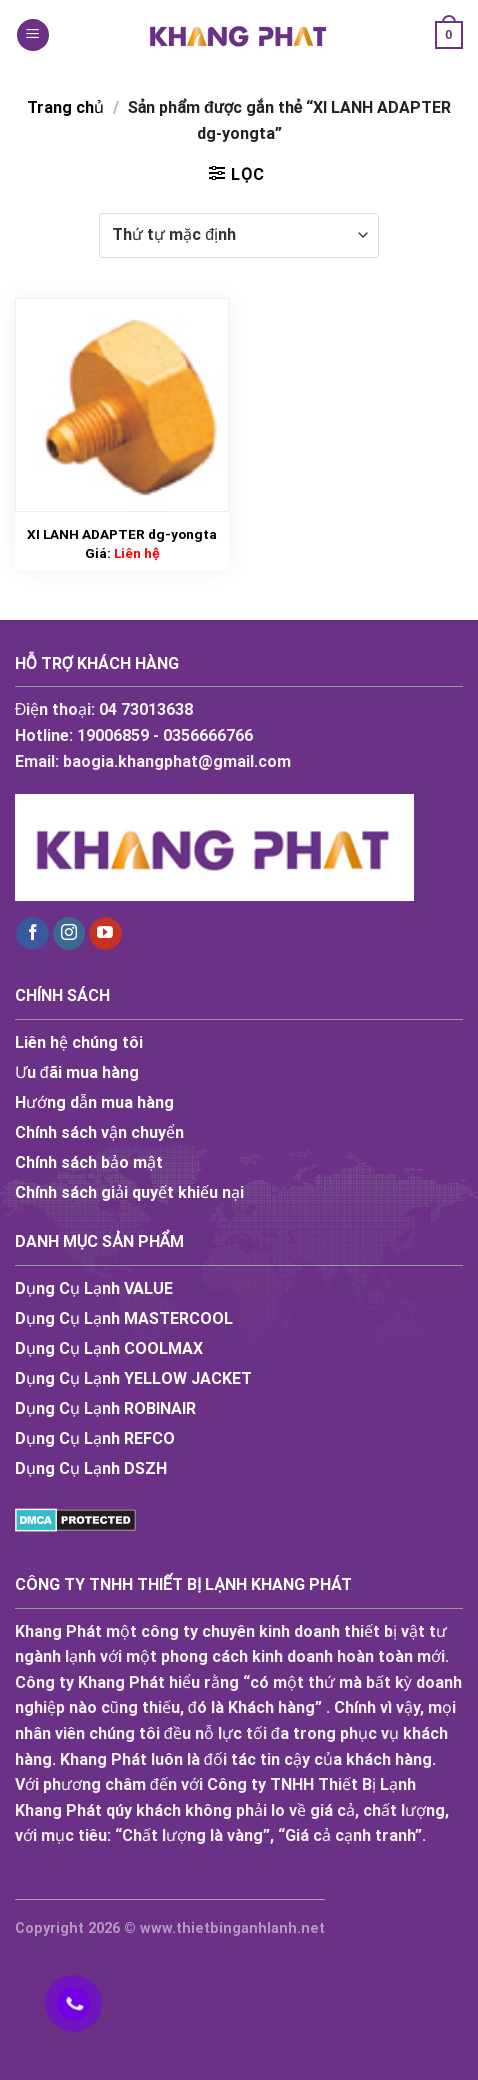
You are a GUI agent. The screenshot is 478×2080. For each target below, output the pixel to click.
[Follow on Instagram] (69, 934)
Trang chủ (65, 107)
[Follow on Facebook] (32, 934)
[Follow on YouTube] (105, 934)
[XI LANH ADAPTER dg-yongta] (122, 405)
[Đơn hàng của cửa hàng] (238, 235)
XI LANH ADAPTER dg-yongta (122, 534)
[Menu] (33, 35)
